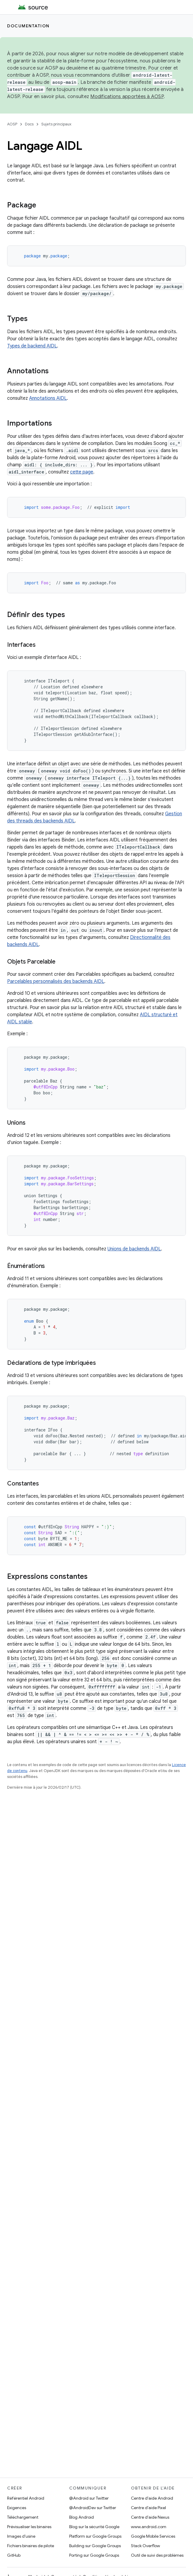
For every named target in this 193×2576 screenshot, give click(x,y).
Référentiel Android (25, 2498)
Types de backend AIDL (32, 346)
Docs (29, 124)
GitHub (13, 2555)
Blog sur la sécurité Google (94, 2526)
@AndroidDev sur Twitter (92, 2507)
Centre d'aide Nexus (150, 2517)
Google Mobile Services (153, 2536)
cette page (81, 472)
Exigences (16, 2507)
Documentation (28, 26)
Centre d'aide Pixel (148, 2507)
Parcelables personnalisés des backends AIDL (55, 981)
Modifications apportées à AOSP (127, 97)
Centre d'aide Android (152, 2498)
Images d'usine (21, 2536)
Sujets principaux (56, 124)
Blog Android (81, 2517)
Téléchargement (22, 2517)
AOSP (12, 124)
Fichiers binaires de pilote (30, 2545)
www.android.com (148, 2526)
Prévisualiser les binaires (29, 2526)
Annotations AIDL (48, 398)
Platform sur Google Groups (95, 2536)
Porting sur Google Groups (94, 2555)
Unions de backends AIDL (134, 1249)
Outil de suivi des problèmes (157, 2555)
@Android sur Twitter (89, 2498)
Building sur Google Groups (95, 2545)
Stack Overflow (145, 2545)
